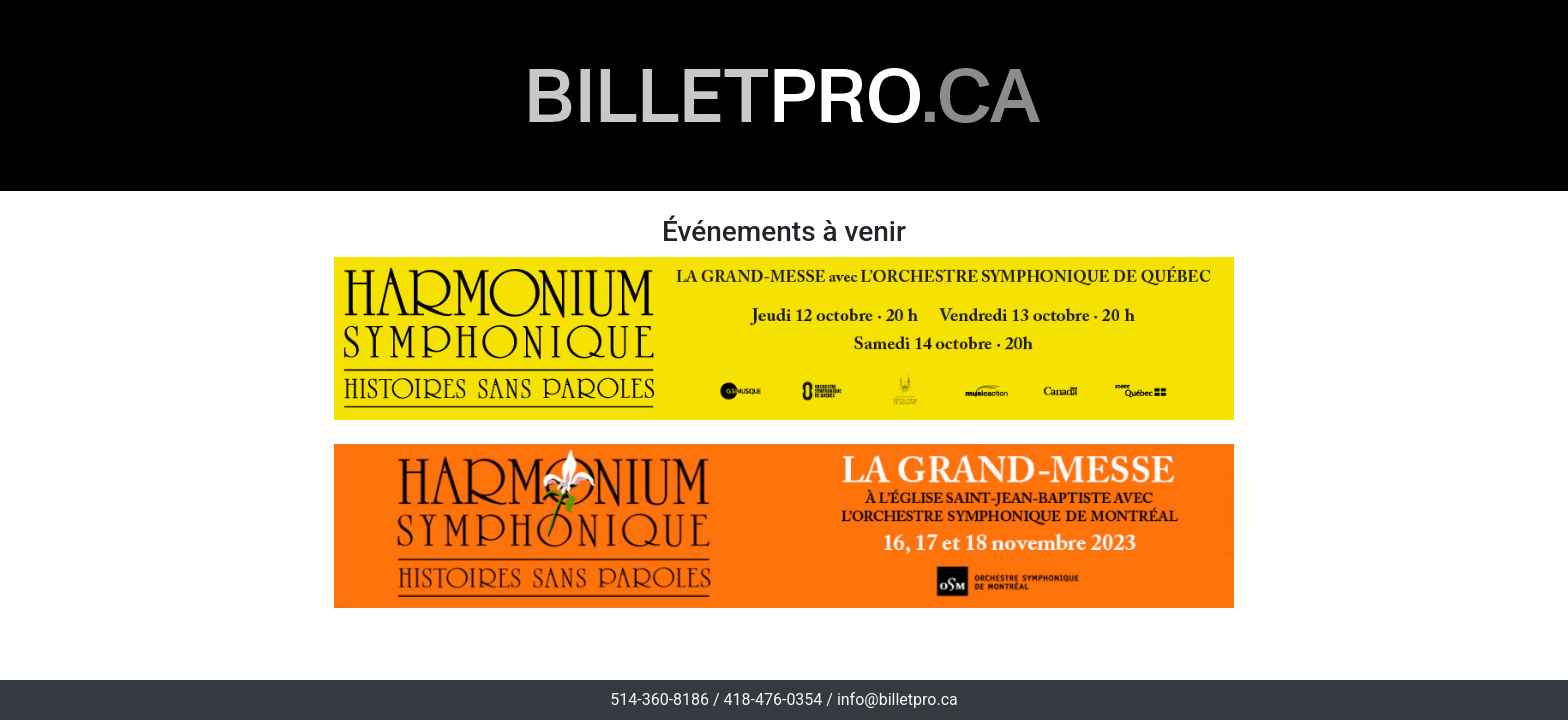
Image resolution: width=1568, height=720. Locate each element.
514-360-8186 (659, 699)
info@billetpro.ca (897, 699)
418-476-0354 (773, 699)
